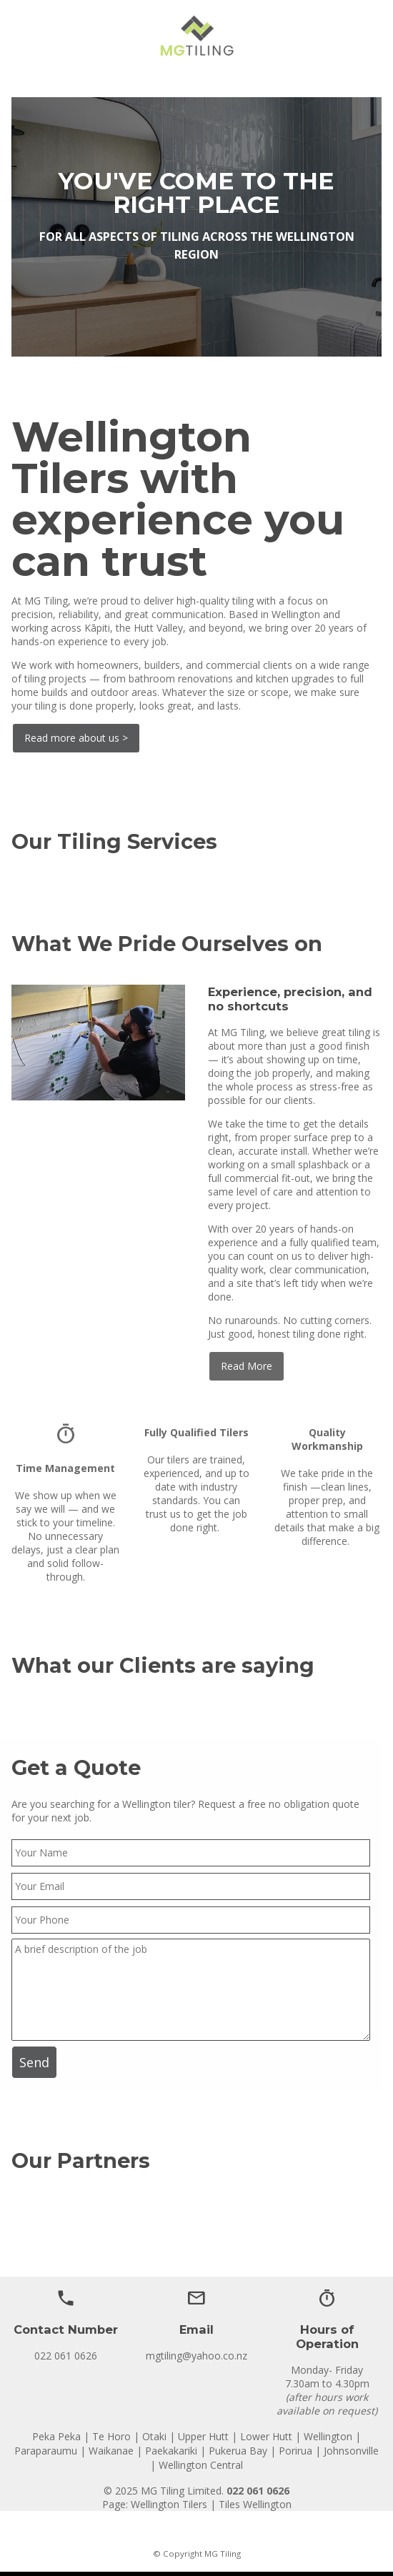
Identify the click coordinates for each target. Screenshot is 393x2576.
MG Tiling (222, 2553)
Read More (246, 1366)
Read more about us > (76, 738)
